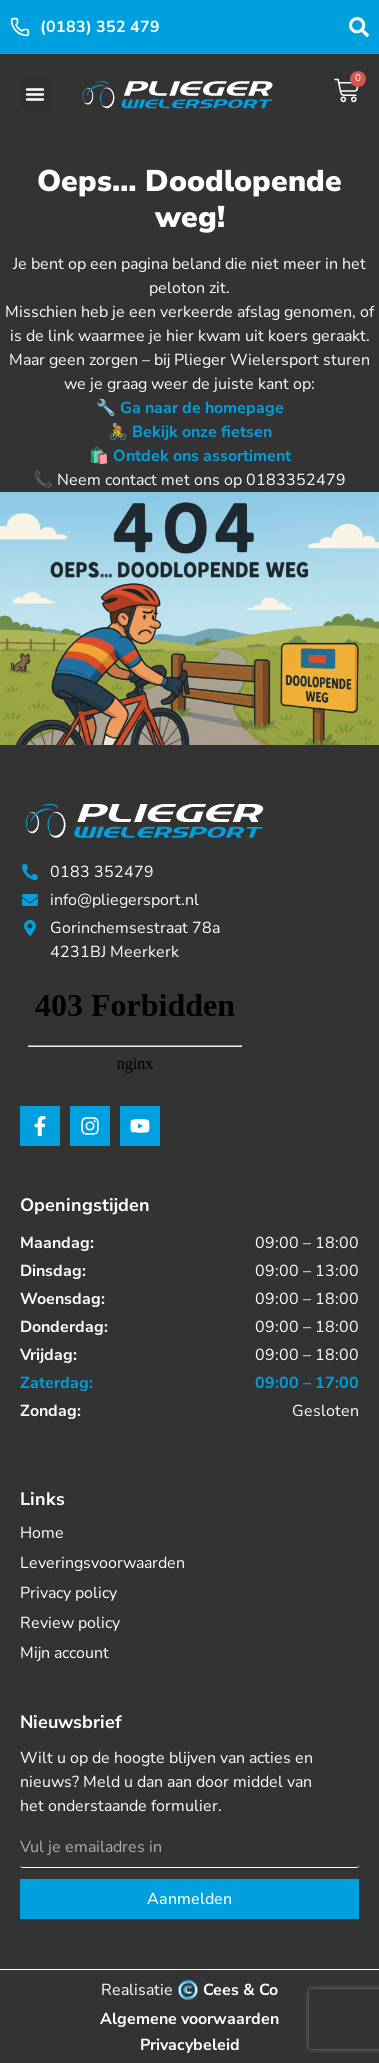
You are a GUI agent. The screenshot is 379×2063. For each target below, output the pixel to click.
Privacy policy (68, 1593)
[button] (35, 94)
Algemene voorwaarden (189, 2019)
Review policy (70, 1623)
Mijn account (64, 1653)
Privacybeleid (190, 2045)
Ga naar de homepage (202, 408)
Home (42, 1533)
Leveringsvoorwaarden (102, 1563)
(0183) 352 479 (100, 27)
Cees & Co (240, 1990)
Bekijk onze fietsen (202, 432)
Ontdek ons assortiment (202, 456)
